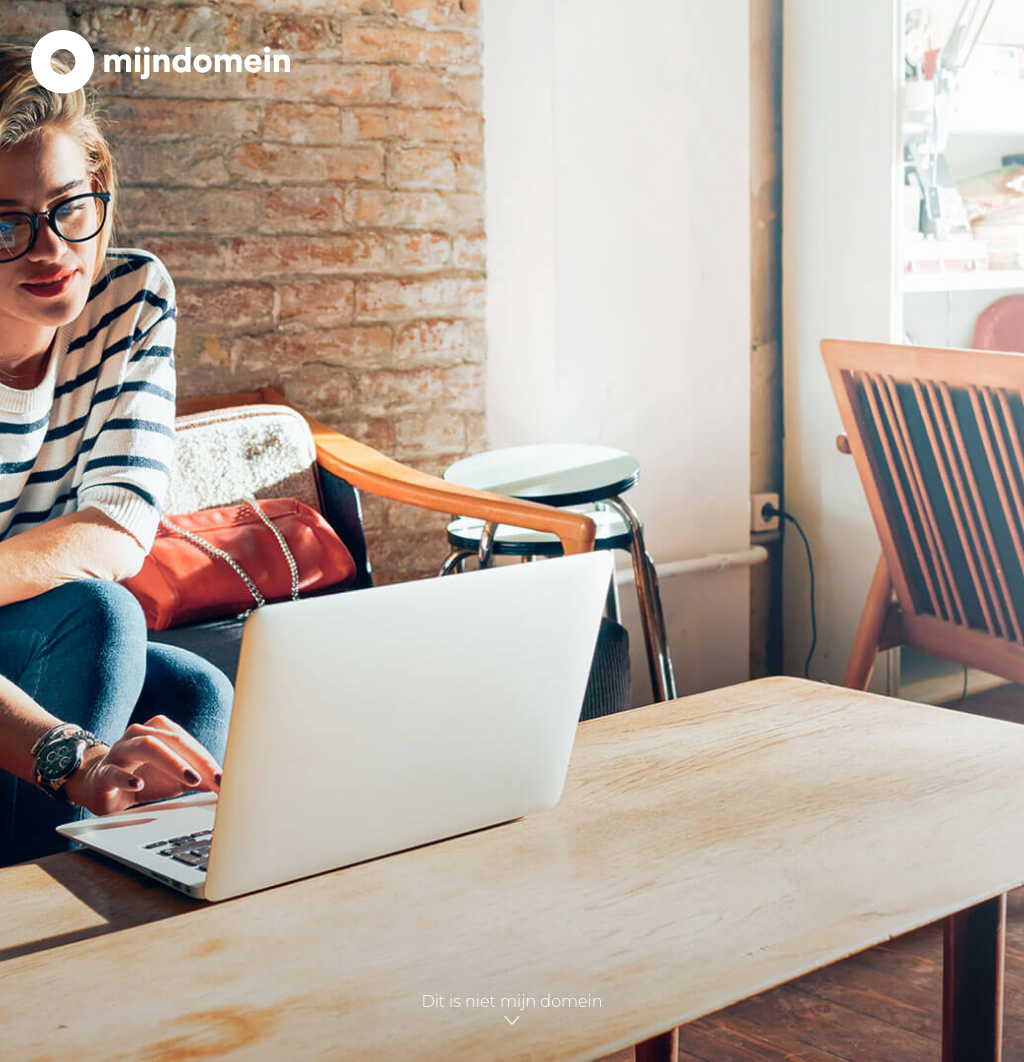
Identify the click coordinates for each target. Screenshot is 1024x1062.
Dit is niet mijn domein (511, 1011)
